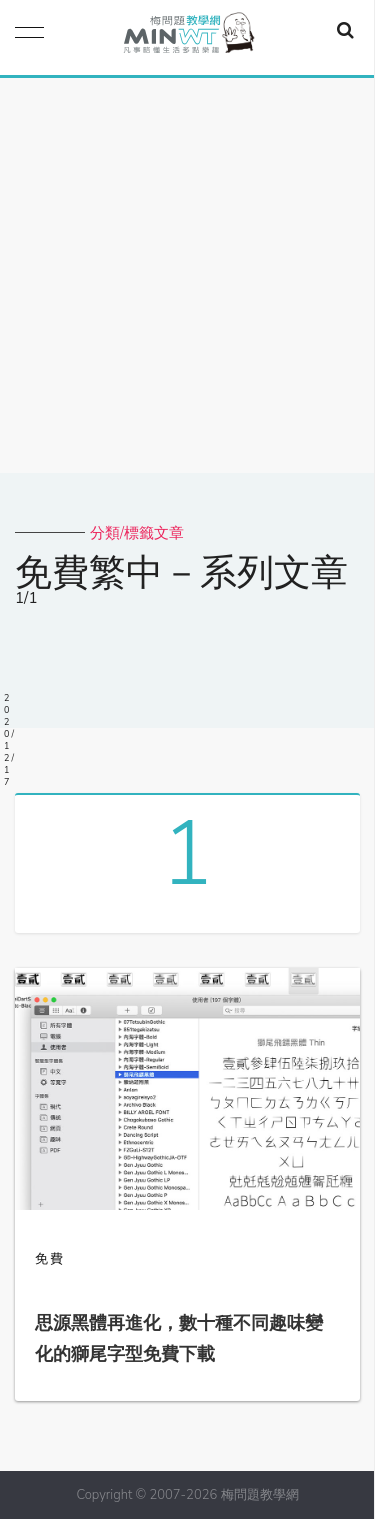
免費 (50, 1259)
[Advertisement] (187, 275)
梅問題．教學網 (188, 37)
